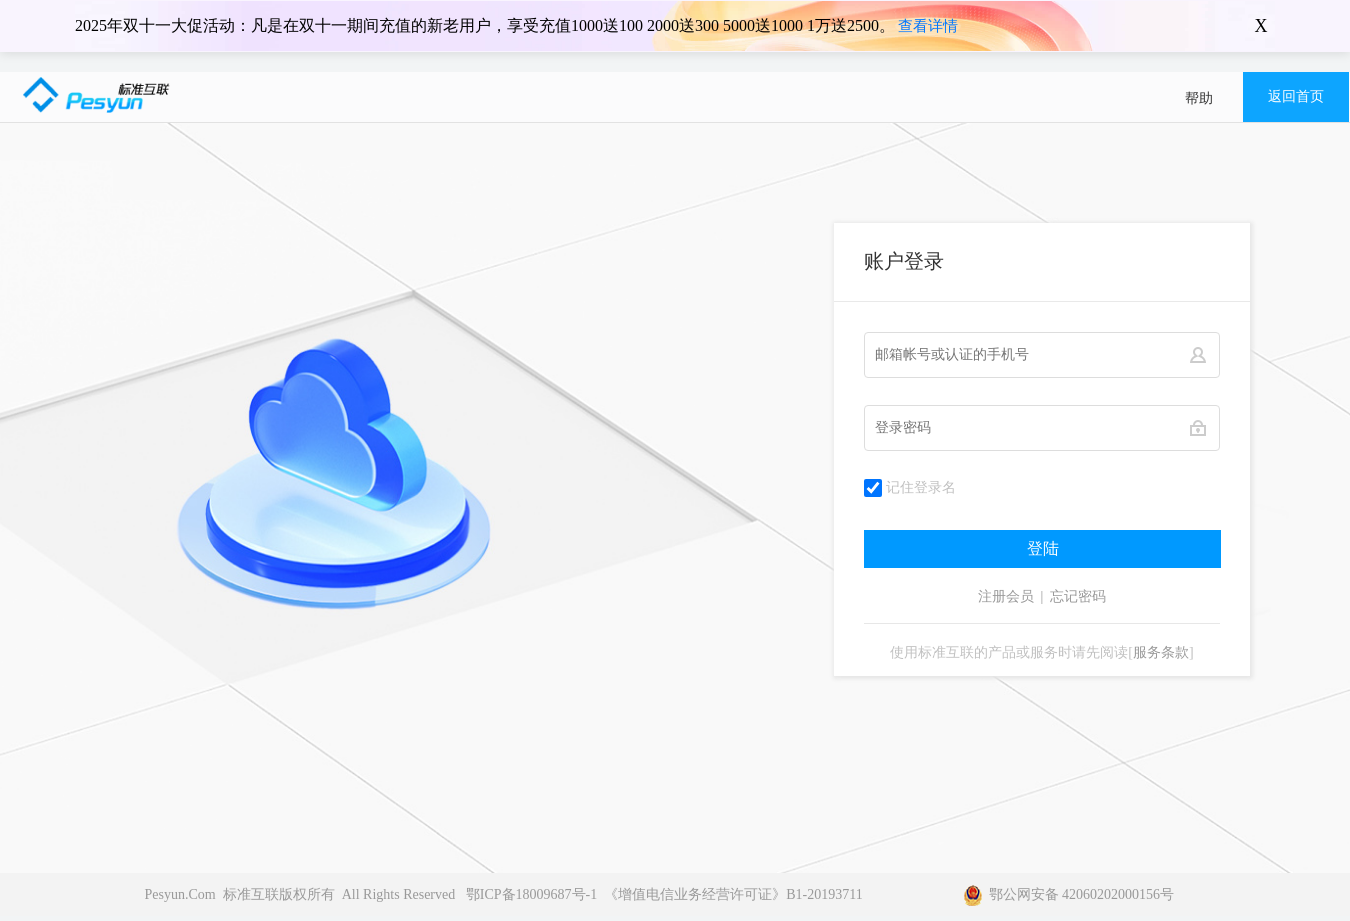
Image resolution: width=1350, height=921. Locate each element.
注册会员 (1006, 596)
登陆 (1043, 548)
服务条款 (1161, 652)
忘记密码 (1078, 596)
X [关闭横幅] (1261, 26)
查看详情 (928, 26)
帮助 (1199, 98)
